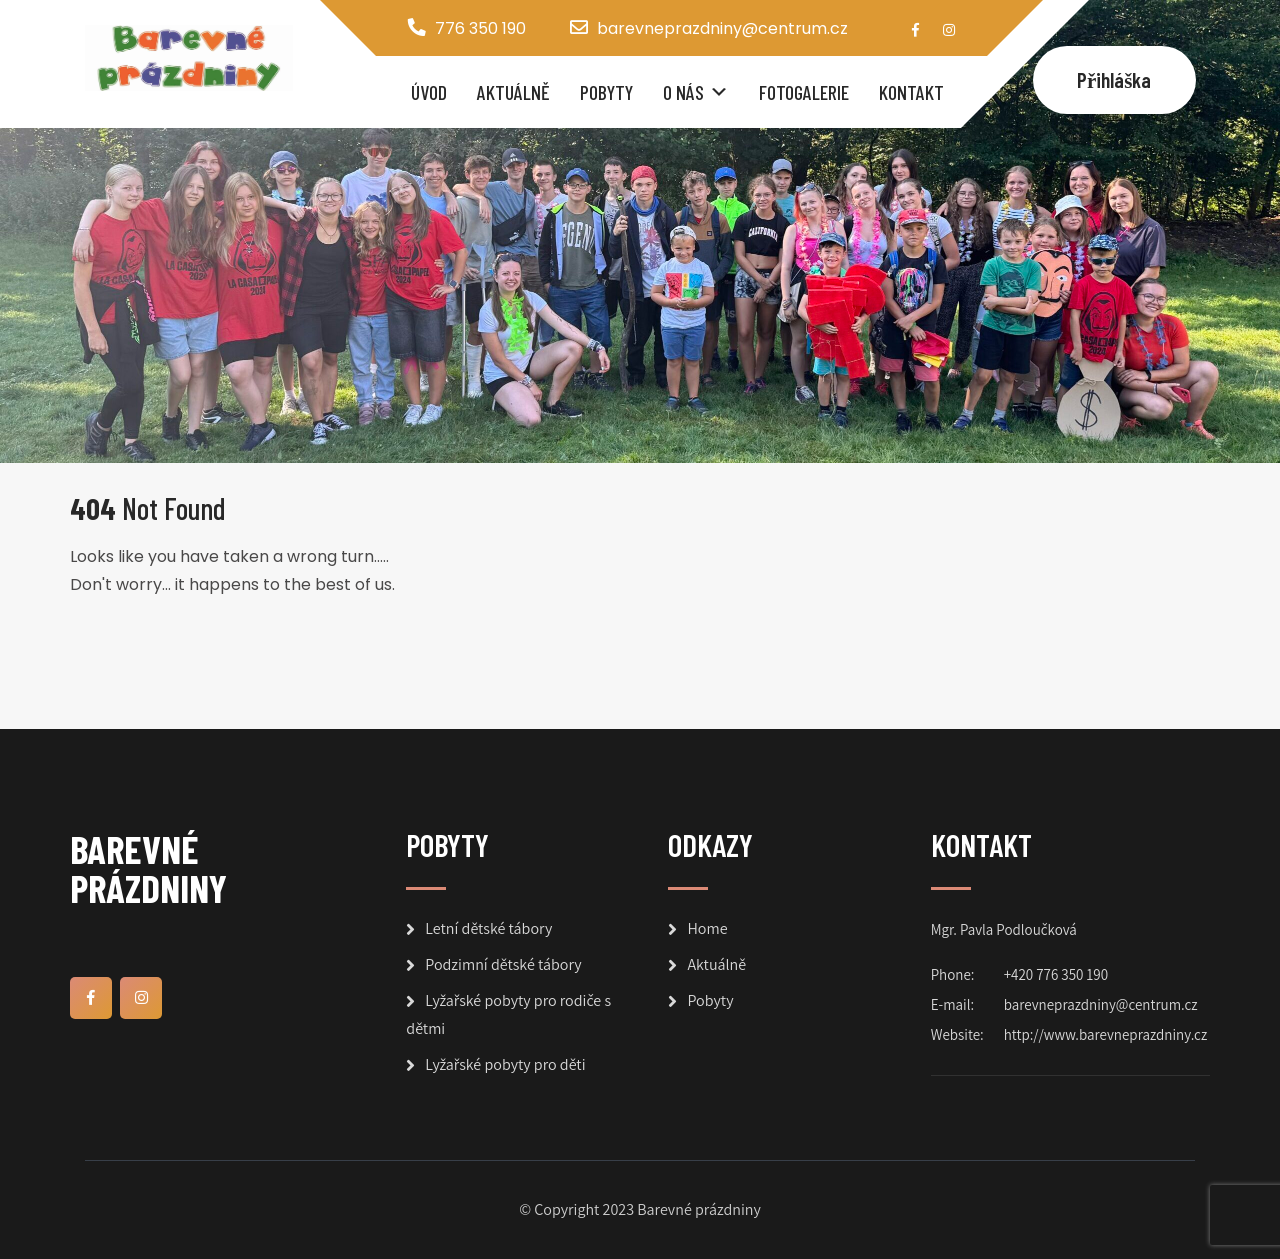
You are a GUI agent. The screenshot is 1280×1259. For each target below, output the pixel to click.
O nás (683, 92)
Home (707, 928)
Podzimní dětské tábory (503, 964)
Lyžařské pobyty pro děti (505, 1064)
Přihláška (1114, 79)
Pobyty (606, 92)
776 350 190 (480, 28)
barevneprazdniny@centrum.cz (722, 28)
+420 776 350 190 (1056, 974)
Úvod (429, 92)
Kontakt (911, 92)
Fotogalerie (804, 92)
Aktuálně (513, 92)
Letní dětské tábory (488, 928)
